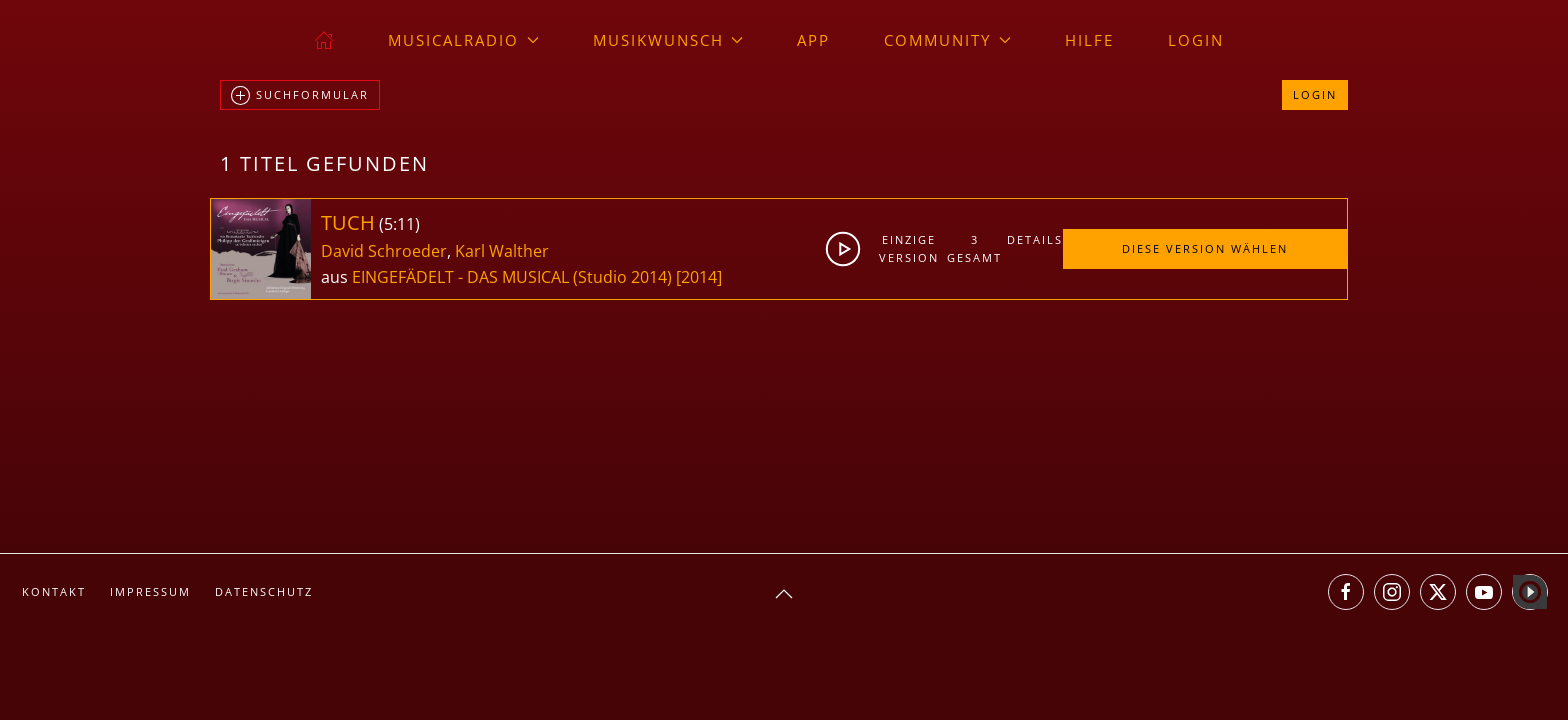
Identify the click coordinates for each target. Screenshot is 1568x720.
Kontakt (54, 591)
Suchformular (300, 96)
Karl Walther (502, 251)
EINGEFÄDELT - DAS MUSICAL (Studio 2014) (512, 277)
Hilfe (1089, 40)
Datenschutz (264, 591)
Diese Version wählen (1205, 248)
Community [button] (947, 40)
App (813, 40)
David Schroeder (384, 251)
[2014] (699, 277)
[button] (784, 594)
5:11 (399, 224)
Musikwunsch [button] (668, 40)
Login (1196, 40)
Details (1034, 239)
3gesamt (974, 248)
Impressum (150, 591)
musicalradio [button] (463, 40)
